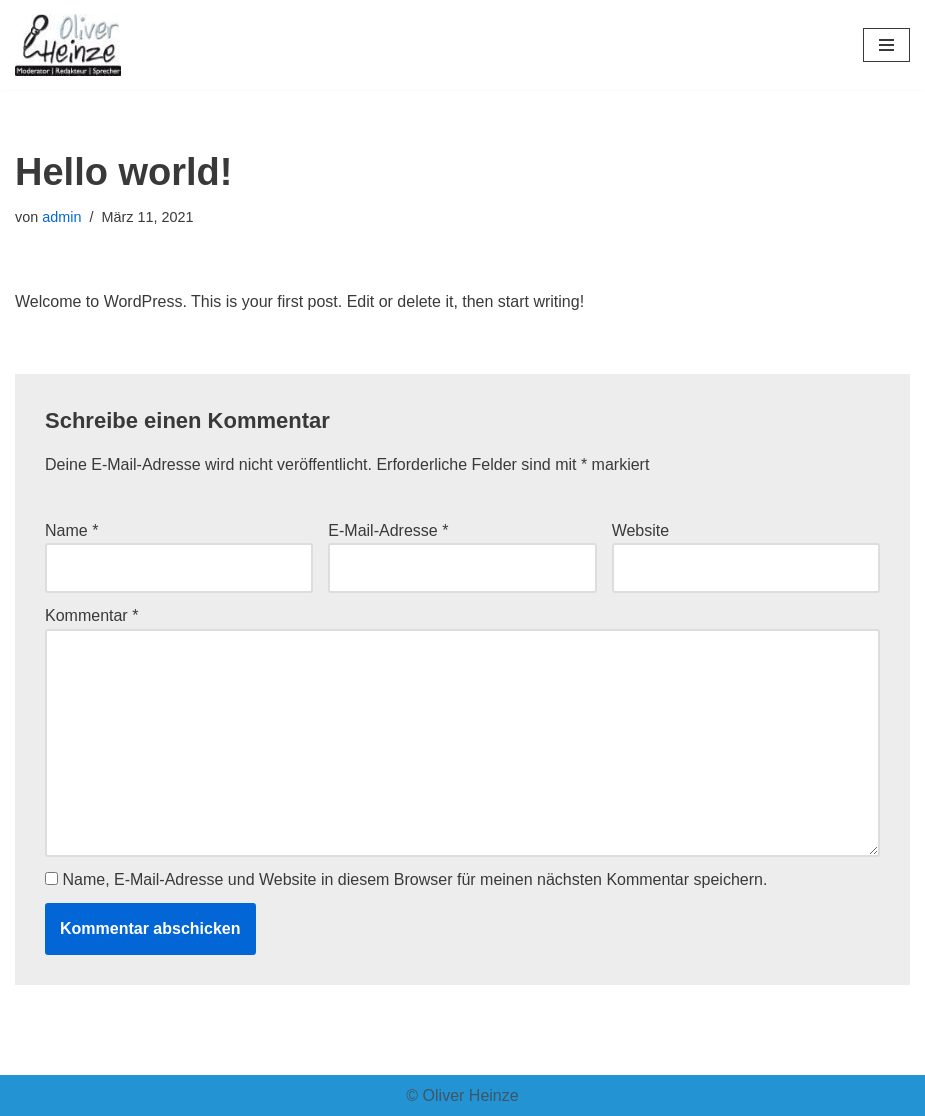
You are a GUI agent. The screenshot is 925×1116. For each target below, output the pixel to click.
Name (71, 530)
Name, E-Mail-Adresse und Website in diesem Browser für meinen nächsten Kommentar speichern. (414, 879)
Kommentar (91, 615)
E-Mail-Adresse (388, 530)
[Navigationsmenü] (886, 45)
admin (61, 217)
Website (641, 530)
